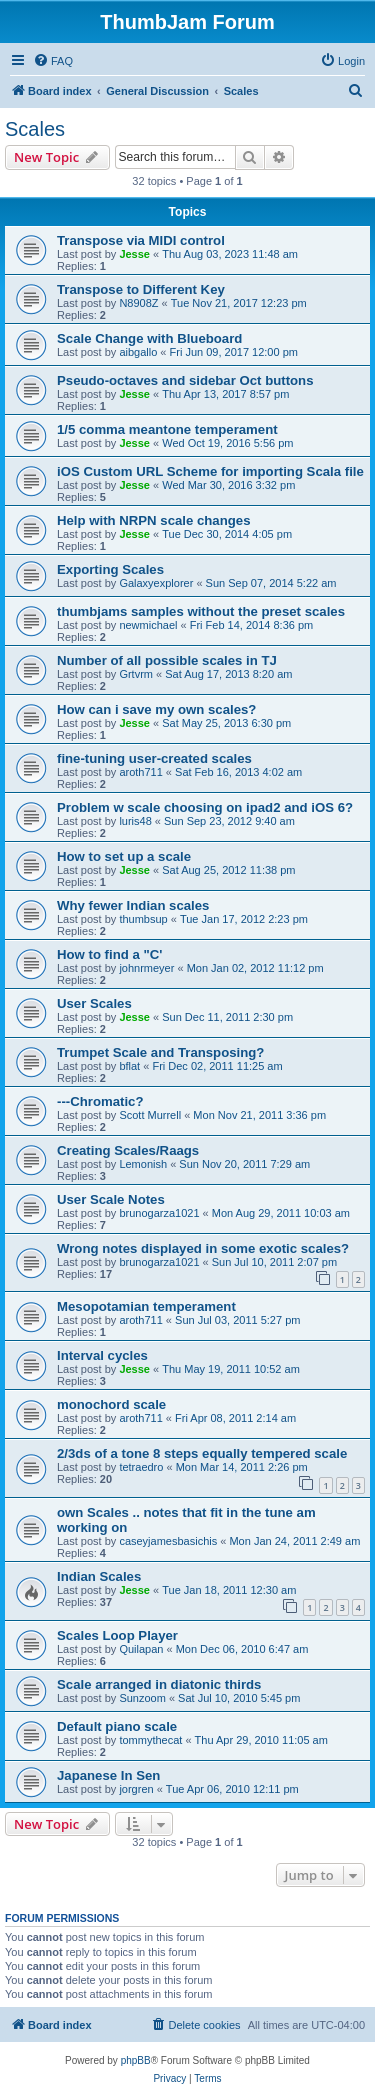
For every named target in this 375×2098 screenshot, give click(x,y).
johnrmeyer (146, 968)
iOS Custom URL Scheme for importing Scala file (210, 471)
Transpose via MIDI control (141, 240)
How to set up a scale (124, 856)
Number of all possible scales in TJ (167, 660)
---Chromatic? (100, 1101)
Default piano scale (117, 1726)
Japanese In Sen (108, 1775)
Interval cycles (102, 1355)
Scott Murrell (150, 1115)
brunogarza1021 (159, 1213)
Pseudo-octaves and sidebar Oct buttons (185, 380)
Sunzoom (142, 1698)
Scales (35, 129)
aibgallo (138, 352)
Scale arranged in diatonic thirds (159, 1684)
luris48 (135, 821)
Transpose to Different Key (141, 289)
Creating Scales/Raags (128, 1150)
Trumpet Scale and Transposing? (160, 1052)
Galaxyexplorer (156, 583)
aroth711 (140, 772)
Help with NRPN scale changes (153, 520)
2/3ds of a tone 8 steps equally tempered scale (202, 1453)
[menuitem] (53, 61)
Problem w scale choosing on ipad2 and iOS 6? (205, 807)
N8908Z (138, 303)
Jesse (134, 254)
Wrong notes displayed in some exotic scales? (203, 1248)
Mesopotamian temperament (146, 1306)
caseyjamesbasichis (168, 1541)
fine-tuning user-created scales (154, 758)
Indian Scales (99, 1576)
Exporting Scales (110, 569)
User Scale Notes (111, 1199)
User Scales (94, 1003)
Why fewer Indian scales (133, 905)
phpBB (136, 2060)
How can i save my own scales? (156, 709)
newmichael (148, 625)
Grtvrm (136, 674)
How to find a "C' (109, 954)
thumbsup (143, 919)
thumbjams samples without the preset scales (201, 611)
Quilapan (141, 1649)
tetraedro (141, 1467)
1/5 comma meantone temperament (167, 429)
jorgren (136, 1789)
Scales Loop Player (117, 1635)
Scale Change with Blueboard (149, 338)
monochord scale (111, 1404)
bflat (129, 1066)
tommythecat (150, 1740)
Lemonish (143, 1164)
